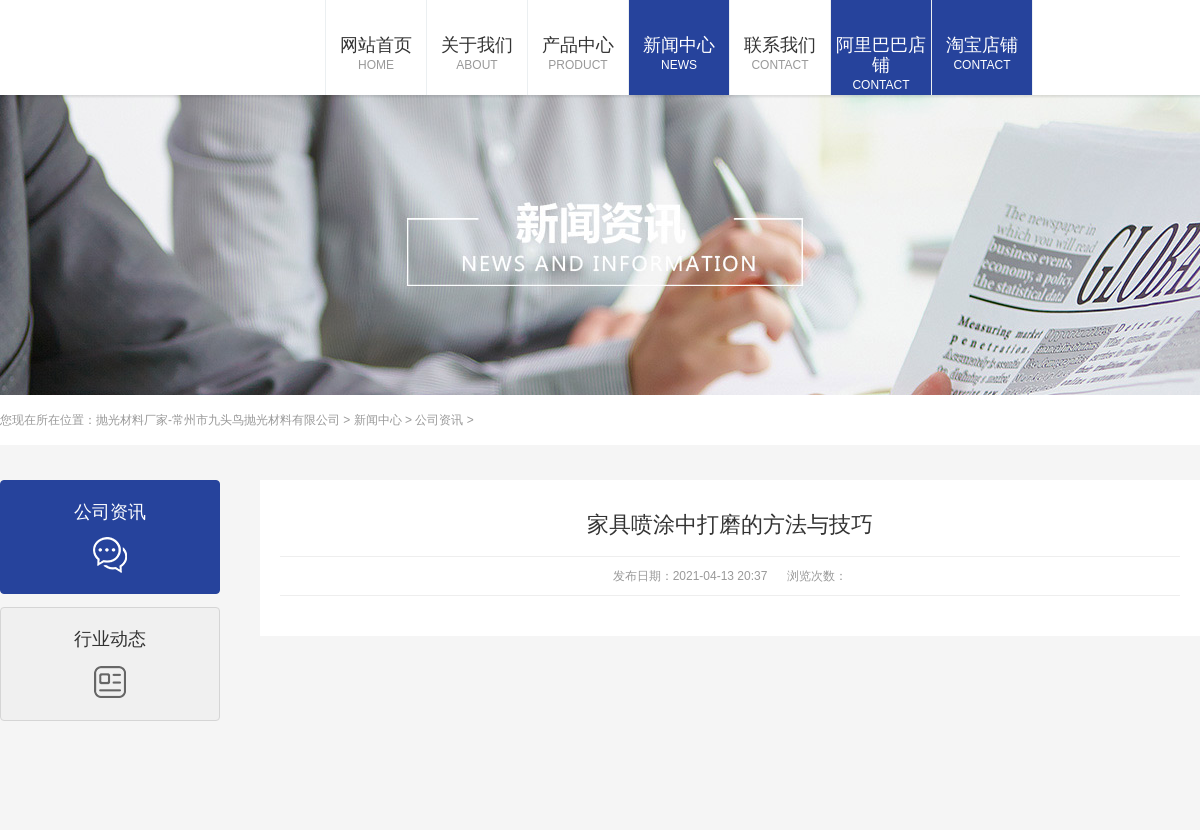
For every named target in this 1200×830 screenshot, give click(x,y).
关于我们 (477, 55)
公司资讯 (439, 420)
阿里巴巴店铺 (881, 65)
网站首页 (376, 55)
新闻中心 (679, 55)
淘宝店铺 (982, 55)
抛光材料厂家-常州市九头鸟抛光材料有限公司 (218, 420)
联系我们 (780, 55)
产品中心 (578, 55)
